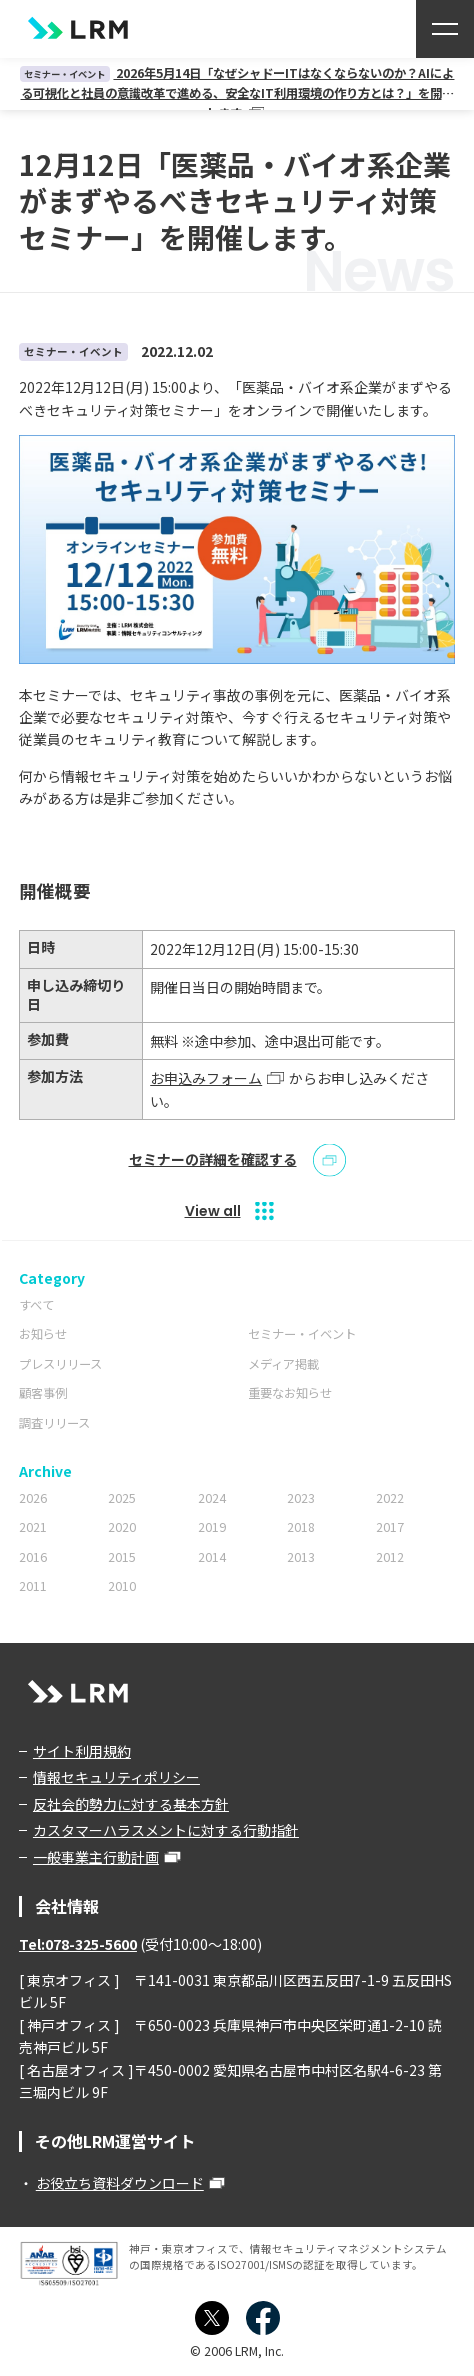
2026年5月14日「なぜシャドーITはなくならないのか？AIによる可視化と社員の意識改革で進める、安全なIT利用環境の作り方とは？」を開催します (237, 92)
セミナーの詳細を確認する (213, 1160)
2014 (212, 1557)
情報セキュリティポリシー (116, 1777)
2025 (122, 1498)
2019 (212, 1527)
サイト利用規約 (82, 1751)
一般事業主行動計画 (96, 1857)
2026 (33, 1498)
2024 (212, 1498)
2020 (122, 1527)
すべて (36, 1305)
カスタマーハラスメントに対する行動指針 (166, 1830)
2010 (122, 1586)
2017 (390, 1527)
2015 (122, 1557)
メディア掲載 (283, 1364)
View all (213, 1211)
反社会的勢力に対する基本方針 (131, 1804)
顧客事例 (43, 1393)
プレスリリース (60, 1364)
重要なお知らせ (290, 1393)
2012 (390, 1557)
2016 (33, 1557)
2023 (301, 1498)
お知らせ (43, 1334)
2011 (33, 1586)
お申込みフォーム (206, 1078)
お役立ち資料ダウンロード (120, 2183)
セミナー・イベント (302, 1334)
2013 (301, 1557)
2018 (301, 1527)
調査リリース (54, 1423)
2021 (33, 1527)
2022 (390, 1498)
